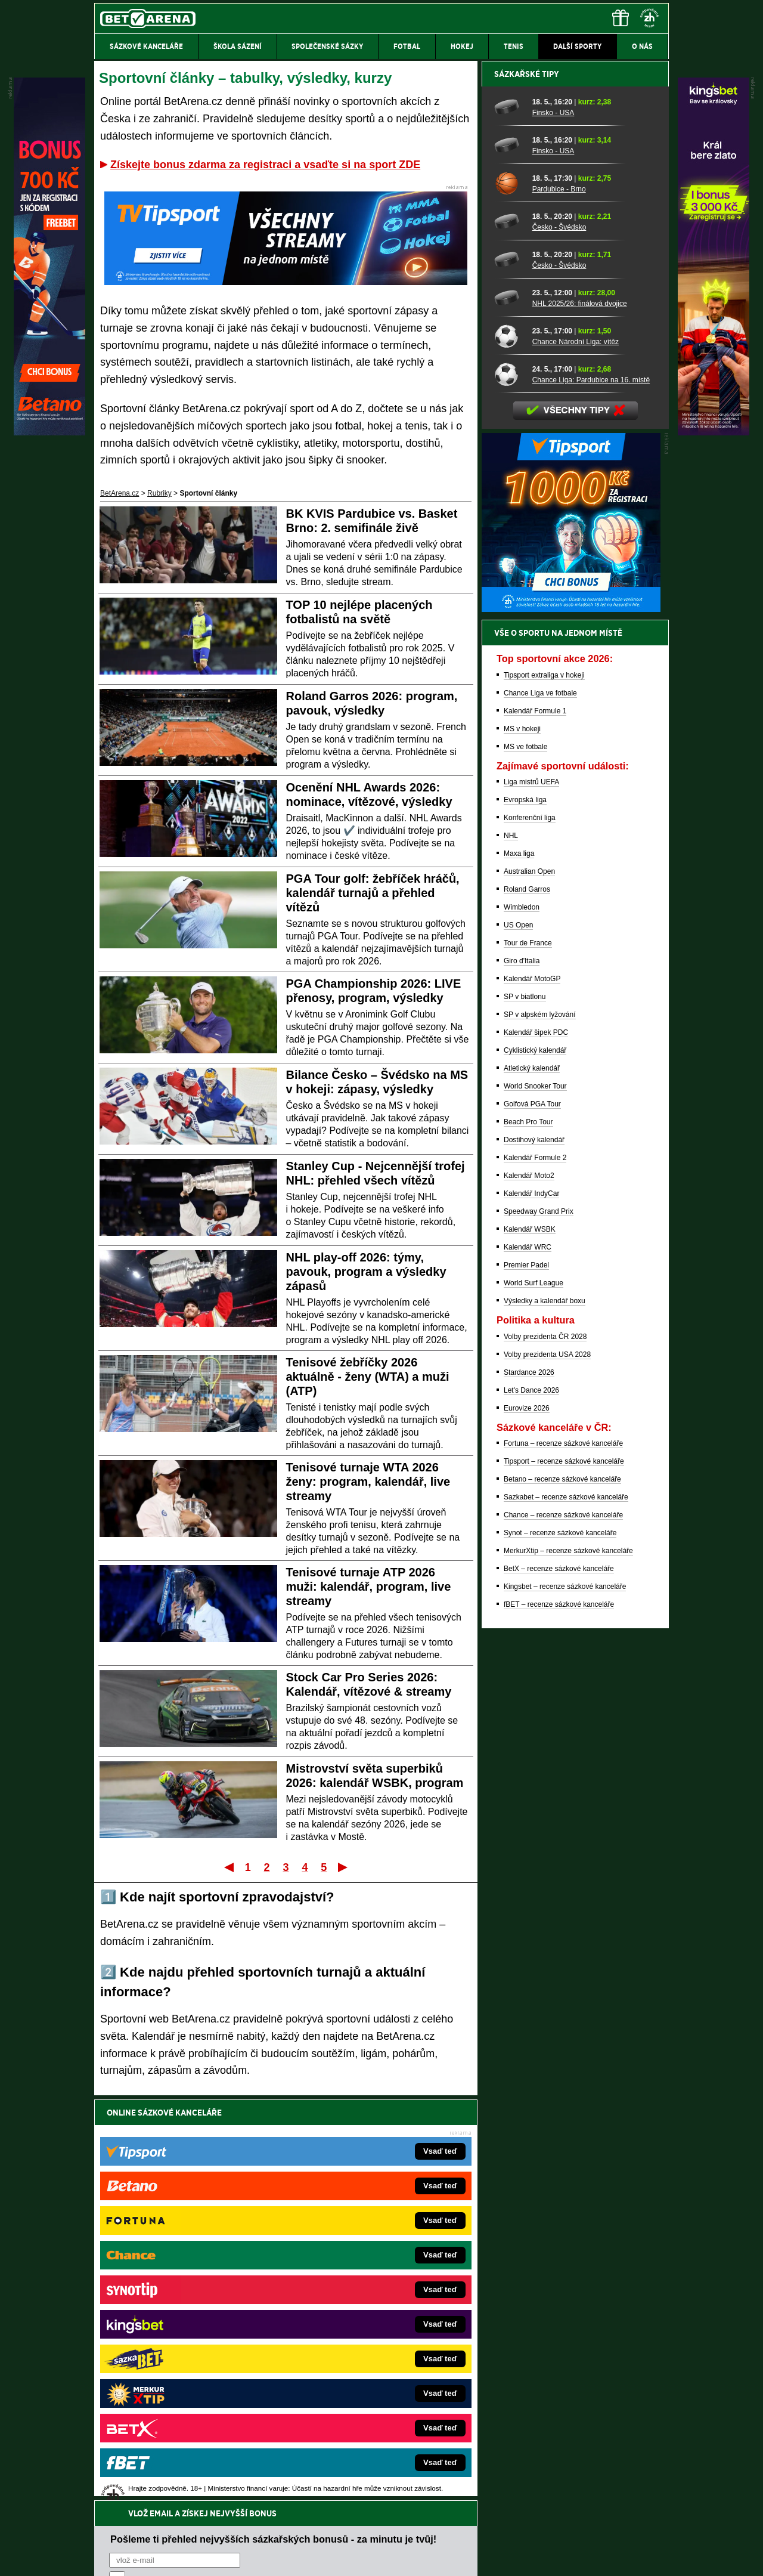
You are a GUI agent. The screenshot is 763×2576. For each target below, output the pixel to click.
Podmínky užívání (268, 2557)
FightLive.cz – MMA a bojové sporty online (189, 2266)
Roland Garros (527, 1305)
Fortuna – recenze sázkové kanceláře (563, 1860)
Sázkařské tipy (526, 490)
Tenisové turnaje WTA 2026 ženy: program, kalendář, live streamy (368, 1481)
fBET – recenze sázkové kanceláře (559, 2021)
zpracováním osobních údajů (217, 2183)
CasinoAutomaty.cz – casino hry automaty (355, 2284)
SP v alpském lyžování (540, 1431)
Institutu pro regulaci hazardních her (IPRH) (385, 2457)
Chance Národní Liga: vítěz (575, 758)
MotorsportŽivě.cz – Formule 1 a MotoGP (187, 2338)
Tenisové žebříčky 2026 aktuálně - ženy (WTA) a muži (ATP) (367, 1376)
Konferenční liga (530, 1234)
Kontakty (139, 2557)
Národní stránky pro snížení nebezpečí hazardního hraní (522, 2531)
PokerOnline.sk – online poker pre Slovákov (358, 2409)
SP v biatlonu (525, 1413)
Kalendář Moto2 (529, 1592)
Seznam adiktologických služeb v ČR (323, 2531)
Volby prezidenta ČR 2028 (545, 1753)
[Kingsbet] (713, 432)
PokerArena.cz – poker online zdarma (181, 2374)
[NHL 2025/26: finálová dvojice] (509, 713)
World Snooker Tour (535, 1502)
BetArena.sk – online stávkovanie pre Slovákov (363, 2320)
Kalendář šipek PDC (536, 1449)
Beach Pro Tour (528, 1538)
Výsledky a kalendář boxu (544, 1717)
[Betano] (49, 432)
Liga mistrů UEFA (531, 1198)
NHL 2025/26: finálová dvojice (579, 720)
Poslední (343, 1867)
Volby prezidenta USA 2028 (547, 1771)
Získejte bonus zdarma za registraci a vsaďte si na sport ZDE (265, 165)
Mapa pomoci (407, 2531)
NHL (511, 1252)
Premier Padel (526, 1681)
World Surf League (533, 1699)
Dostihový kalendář (534, 1556)
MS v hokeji (522, 1145)
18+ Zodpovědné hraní (475, 2557)
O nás (103, 2557)
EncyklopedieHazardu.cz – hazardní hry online (362, 2266)
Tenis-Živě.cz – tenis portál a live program (187, 2320)
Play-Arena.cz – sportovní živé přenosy (184, 2356)
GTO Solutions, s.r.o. (565, 2557)
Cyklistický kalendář (535, 1466)
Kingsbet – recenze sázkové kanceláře (565, 2003)
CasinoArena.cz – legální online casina (183, 2409)
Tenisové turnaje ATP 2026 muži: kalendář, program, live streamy (368, 1586)
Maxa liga (519, 1270)
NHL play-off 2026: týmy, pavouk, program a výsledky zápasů (366, 1271)
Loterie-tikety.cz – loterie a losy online (348, 2302)
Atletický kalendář (532, 1484)
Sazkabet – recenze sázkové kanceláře (566, 1913)
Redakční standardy (196, 2557)
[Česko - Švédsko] (509, 637)
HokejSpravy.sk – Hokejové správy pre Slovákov (365, 2356)
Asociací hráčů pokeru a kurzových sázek (169, 2470)
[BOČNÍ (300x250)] (571, 1025)
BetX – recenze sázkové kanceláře (559, 1985)
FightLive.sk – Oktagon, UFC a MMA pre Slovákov (368, 2338)
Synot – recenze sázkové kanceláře (560, 1949)
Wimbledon (521, 1323)
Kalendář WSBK (530, 1645)
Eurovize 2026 (527, 1824)
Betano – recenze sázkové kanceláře (562, 1895)
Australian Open (529, 1288)
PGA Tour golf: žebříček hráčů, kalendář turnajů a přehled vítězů (373, 893)
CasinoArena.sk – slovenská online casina (356, 2392)
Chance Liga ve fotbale (540, 1109)
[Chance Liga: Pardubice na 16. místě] (509, 790)
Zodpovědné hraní (584, 2457)
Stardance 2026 (529, 1789)
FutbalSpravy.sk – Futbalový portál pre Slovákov (365, 2374)
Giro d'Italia (521, 1377)
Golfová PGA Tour (532, 1520)
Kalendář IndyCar (531, 1610)
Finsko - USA (553, 529)
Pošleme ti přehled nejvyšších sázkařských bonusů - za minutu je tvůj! (273, 2138)
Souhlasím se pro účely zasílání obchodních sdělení (256, 2183)
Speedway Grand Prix (538, 1627)
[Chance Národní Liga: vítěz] (509, 752)
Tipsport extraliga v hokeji (544, 1091)
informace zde (304, 2507)
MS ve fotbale (525, 1163)
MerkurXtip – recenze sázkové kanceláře (568, 1967)
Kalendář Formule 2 (535, 1574)
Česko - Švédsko (559, 643)
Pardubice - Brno (559, 605)
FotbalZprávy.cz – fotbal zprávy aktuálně (186, 2284)
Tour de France (528, 1359)
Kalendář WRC (527, 1663)
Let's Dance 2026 (531, 1806)
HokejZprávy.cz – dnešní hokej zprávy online (192, 2302)
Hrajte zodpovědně (128, 2494)
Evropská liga (525, 1216)
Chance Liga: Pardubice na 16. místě (591, 796)
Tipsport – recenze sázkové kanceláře (564, 1877)
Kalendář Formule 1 (535, 1127)
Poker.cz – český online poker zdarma (182, 2392)
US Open (518, 1341)
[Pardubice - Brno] (509, 599)
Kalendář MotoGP (532, 1395)
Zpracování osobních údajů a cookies (368, 2557)
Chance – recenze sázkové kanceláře (563, 1931)
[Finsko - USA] (509, 523)
